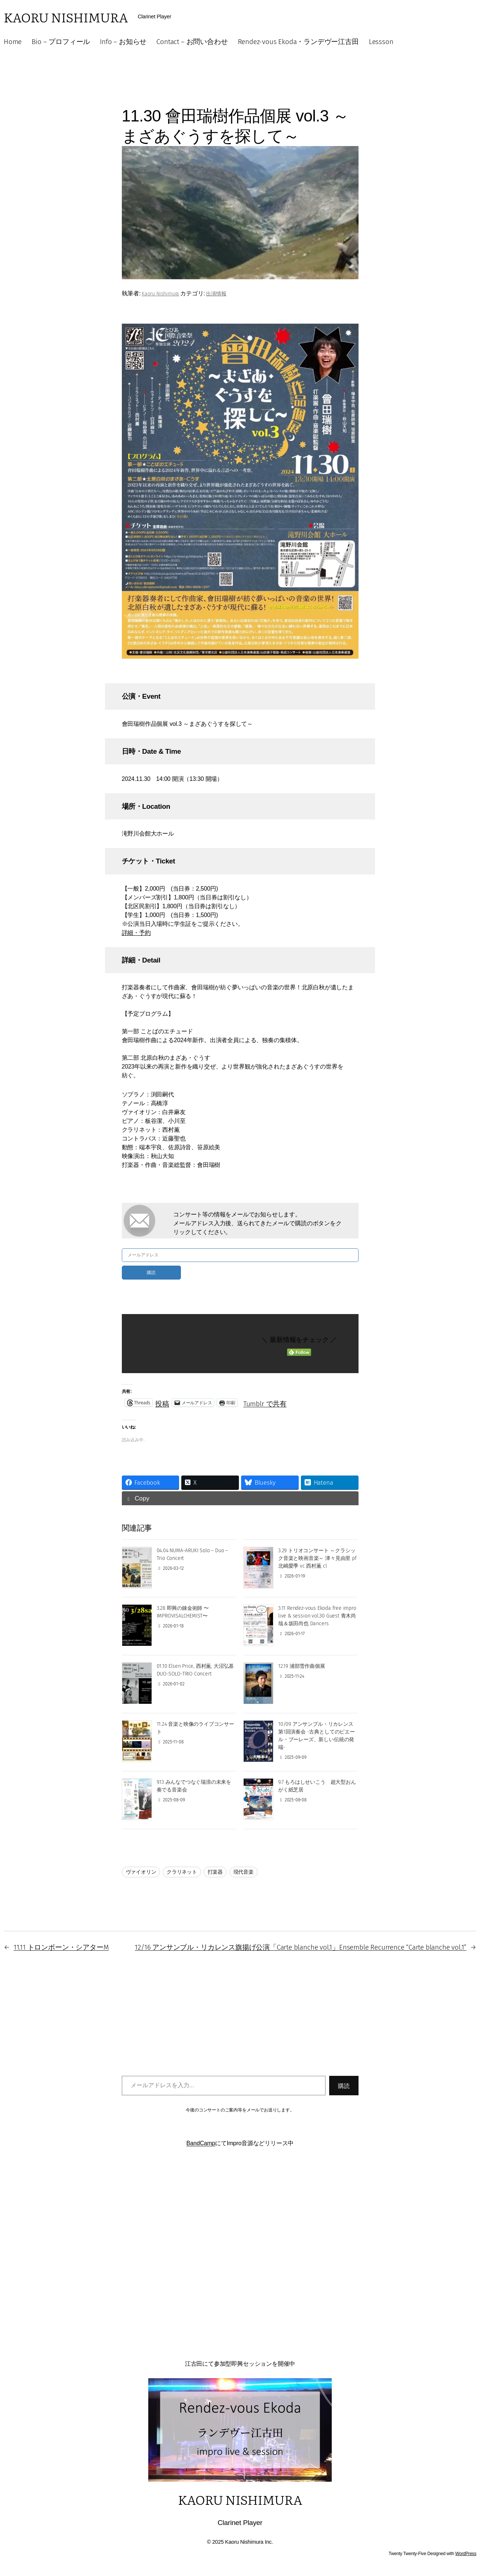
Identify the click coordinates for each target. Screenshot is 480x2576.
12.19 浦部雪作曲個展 (301, 1666)
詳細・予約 (136, 932)
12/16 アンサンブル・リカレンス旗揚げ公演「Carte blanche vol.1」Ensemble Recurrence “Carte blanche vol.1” (300, 1947)
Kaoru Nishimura (66, 16)
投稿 (162, 1402)
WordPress (465, 2553)
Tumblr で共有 (265, 1402)
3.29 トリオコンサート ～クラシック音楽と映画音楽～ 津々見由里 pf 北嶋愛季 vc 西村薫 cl (317, 1558)
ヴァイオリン (141, 1872)
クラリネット (182, 1872)
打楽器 (215, 1872)
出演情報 (216, 294)
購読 (151, 1272)
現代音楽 (243, 1872)
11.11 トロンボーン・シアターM (61, 1947)
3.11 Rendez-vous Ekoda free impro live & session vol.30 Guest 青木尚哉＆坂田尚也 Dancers (317, 1616)
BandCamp (200, 2143)
